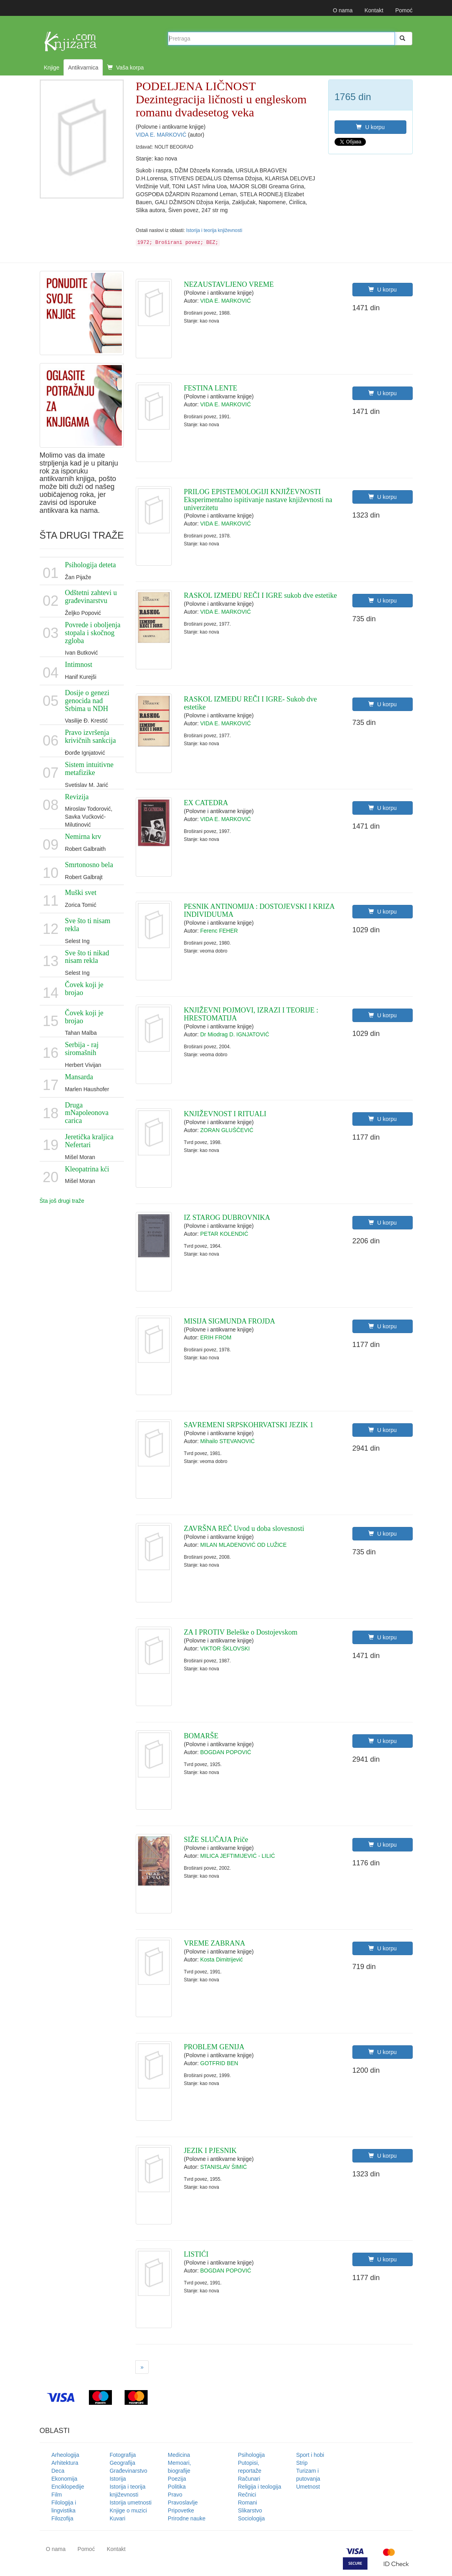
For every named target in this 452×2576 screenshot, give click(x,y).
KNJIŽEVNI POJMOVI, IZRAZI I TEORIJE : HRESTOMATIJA (251, 1014)
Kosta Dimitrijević (221, 1959)
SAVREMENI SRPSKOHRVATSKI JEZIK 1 (248, 1425)
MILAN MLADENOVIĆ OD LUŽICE (243, 1545)
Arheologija (65, 2455)
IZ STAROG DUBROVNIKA (227, 1217)
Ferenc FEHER (219, 931)
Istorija (118, 2479)
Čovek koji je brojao (84, 989)
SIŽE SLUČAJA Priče (216, 1840)
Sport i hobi (310, 2455)
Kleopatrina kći (87, 1169)
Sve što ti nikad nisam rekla (87, 957)
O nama (343, 10)
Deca (58, 2471)
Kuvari (117, 2518)
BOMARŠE (201, 1736)
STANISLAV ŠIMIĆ (223, 2167)
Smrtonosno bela (89, 865)
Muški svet (81, 893)
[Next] (142, 2367)
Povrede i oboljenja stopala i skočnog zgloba (93, 633)
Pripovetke (181, 2510)
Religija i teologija (259, 2486)
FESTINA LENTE (210, 388)
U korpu (370, 127)
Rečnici (247, 2494)
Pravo (175, 2494)
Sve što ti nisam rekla (88, 925)
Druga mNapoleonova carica (87, 1113)
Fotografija (123, 2455)
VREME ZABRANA (214, 1943)
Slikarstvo (250, 2510)
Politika (177, 2486)
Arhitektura (65, 2463)
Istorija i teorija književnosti (214, 230)
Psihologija (251, 2455)
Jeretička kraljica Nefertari (89, 1141)
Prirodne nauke (187, 2518)
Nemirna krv (83, 837)
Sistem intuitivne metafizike (89, 769)
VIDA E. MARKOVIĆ (162, 134)
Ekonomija (64, 2479)
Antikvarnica (83, 67)
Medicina (179, 2455)
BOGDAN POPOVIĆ (225, 1752)
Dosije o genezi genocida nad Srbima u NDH (87, 701)
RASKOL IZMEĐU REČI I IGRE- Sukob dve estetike (250, 703)
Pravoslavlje (183, 2502)
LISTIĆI (196, 2254)
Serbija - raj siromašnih (82, 1049)
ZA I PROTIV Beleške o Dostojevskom (240, 1632)
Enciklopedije (68, 2486)
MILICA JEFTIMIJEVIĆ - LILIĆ (237, 1856)
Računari (249, 2479)
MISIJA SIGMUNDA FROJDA (229, 1321)
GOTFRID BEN (219, 2063)
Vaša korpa (125, 67)
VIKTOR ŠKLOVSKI (225, 1648)
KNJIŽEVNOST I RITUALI (225, 1114)
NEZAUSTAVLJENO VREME (228, 284)
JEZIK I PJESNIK (210, 2151)
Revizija (77, 797)
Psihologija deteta (90, 565)
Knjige (52, 67)
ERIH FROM (216, 1337)
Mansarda (79, 1077)
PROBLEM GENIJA (214, 2047)
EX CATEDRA (206, 803)
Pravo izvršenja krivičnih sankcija (90, 736)
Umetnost (308, 2486)
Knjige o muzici (128, 2510)
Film (57, 2494)
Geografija (122, 2463)
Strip (302, 2463)
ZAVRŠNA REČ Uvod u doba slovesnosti (244, 1528)
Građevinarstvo (128, 2471)
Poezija (177, 2479)
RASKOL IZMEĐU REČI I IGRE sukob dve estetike (260, 595)
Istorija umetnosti (131, 2502)
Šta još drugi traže (62, 1201)
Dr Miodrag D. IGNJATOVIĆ (234, 1034)
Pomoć (404, 10)
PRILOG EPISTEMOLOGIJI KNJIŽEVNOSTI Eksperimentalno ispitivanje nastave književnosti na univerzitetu (258, 500)
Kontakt (373, 10)
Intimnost (78, 665)
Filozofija (62, 2518)
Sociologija (251, 2518)
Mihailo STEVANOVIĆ (227, 1441)
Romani (247, 2502)
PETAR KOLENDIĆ (224, 1234)
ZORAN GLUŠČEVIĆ (227, 1130)
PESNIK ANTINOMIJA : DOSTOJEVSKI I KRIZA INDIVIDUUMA (259, 910)
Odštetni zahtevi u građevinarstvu (91, 597)
